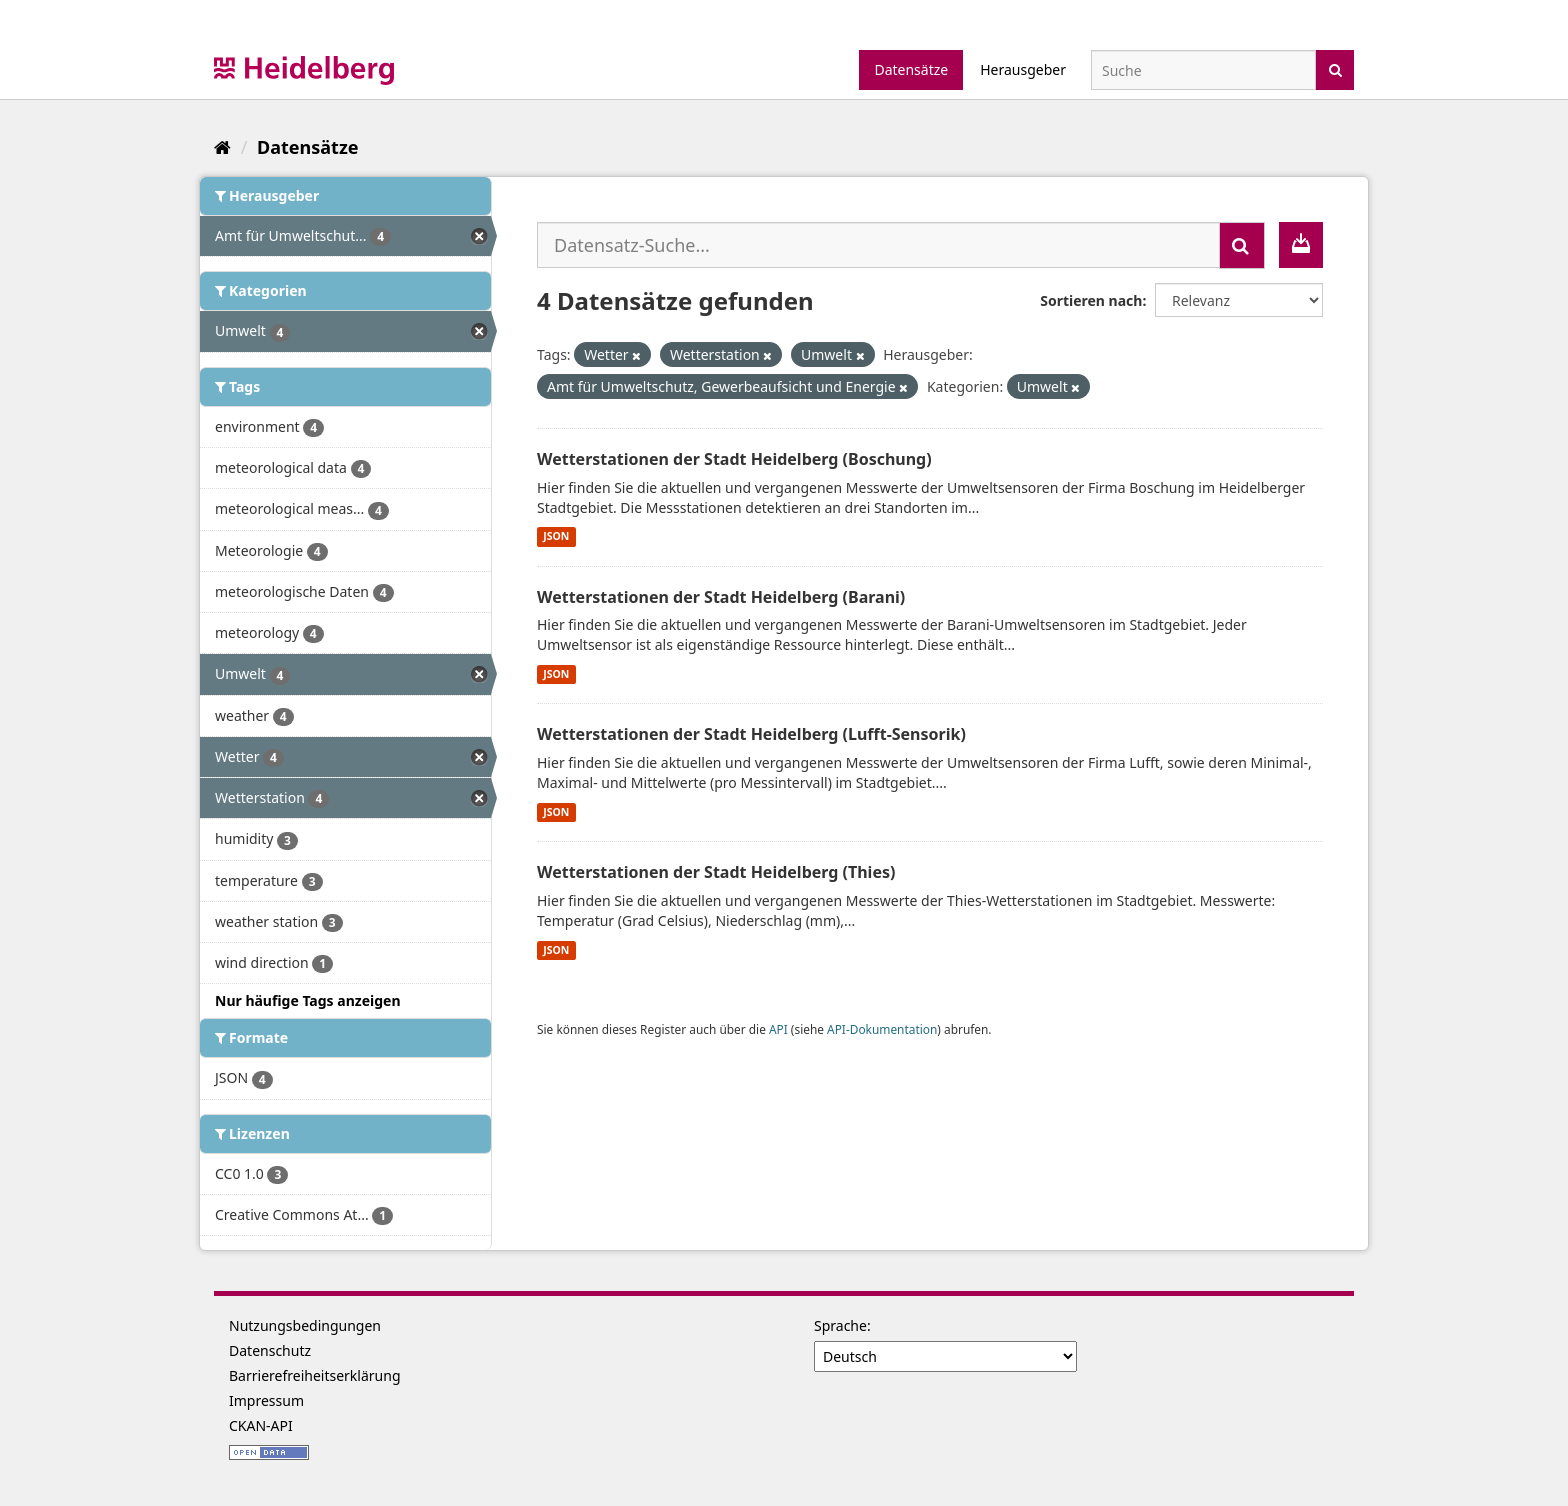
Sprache (840, 1325)
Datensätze (911, 69)
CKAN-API (261, 1425)
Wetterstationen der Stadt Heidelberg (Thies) (716, 872)
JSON (556, 537)
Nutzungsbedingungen (305, 1325)
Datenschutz (270, 1350)
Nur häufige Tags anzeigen (308, 1000)
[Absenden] (1335, 68)
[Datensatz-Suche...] (878, 245)
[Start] (222, 147)
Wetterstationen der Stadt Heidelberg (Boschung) (734, 459)
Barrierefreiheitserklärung (315, 1375)
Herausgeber (1023, 69)
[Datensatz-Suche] (1203, 70)
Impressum (266, 1400)
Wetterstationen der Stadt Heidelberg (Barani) (721, 597)
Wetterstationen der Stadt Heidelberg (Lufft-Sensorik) (751, 734)
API (778, 1029)
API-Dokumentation (882, 1029)
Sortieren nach (1091, 300)
